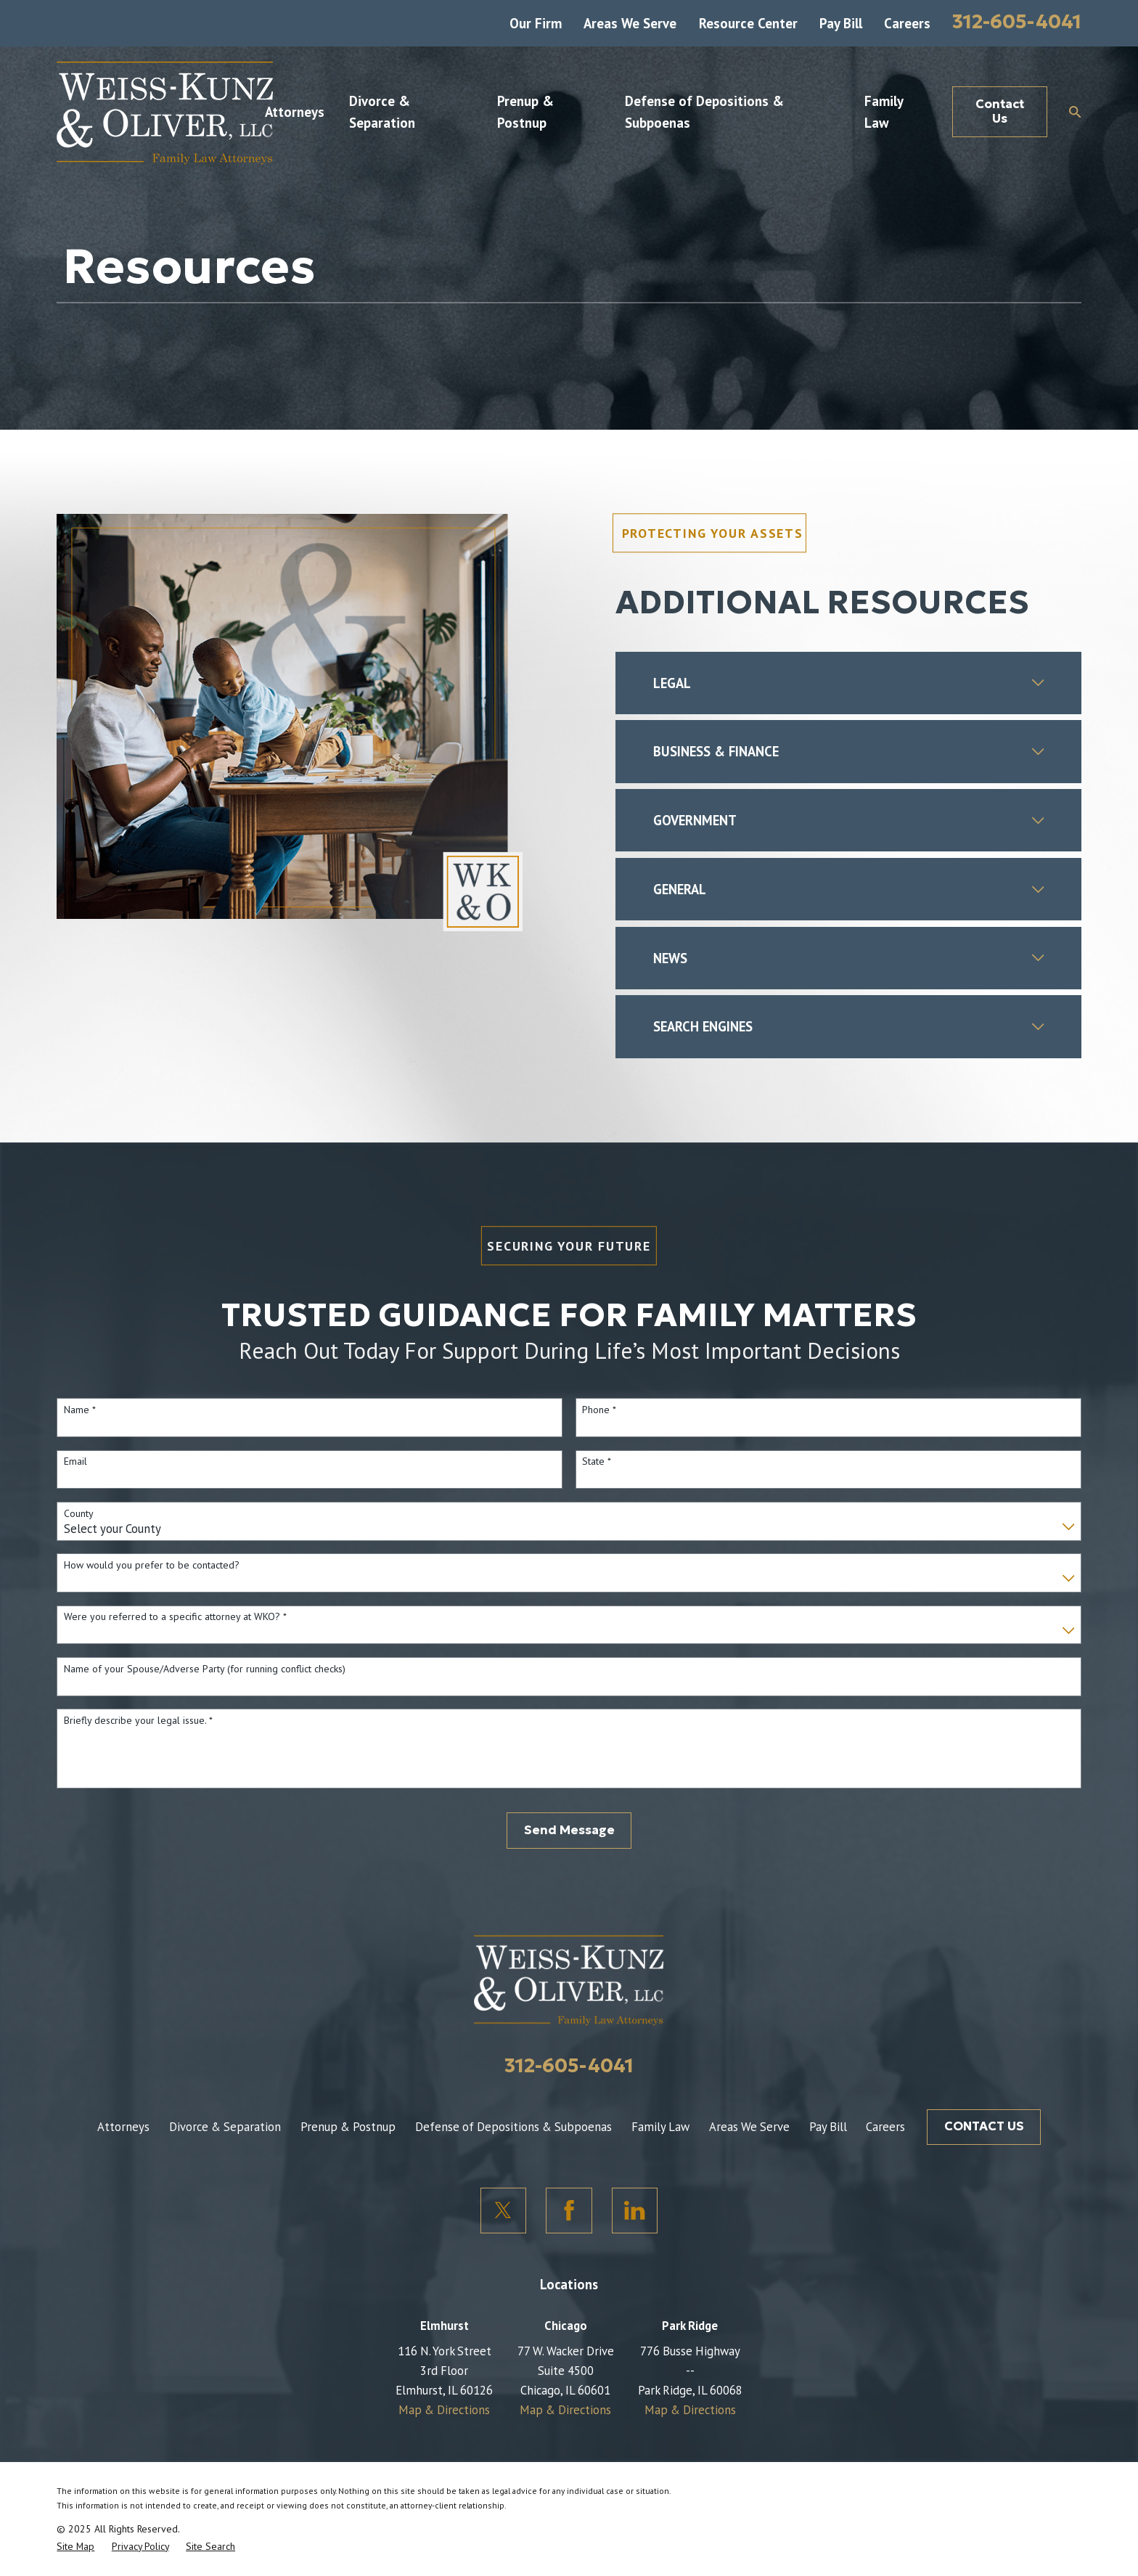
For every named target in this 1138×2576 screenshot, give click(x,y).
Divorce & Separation (225, 2127)
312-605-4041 (1016, 21)
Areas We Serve (630, 23)
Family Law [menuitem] (883, 111)
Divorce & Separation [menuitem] (382, 111)
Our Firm (535, 23)
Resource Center (748, 23)
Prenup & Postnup (348, 2127)
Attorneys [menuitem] (294, 111)
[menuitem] (75, 2546)
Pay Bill (840, 23)
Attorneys (123, 2127)
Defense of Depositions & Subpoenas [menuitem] (704, 111)
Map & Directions (444, 2410)
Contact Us (999, 111)
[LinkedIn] (635, 2211)
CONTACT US (984, 2126)
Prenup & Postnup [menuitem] (525, 111)
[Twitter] (503, 2211)
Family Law (660, 2127)
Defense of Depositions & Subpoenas (513, 2127)
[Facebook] (569, 2211)
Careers (907, 23)
